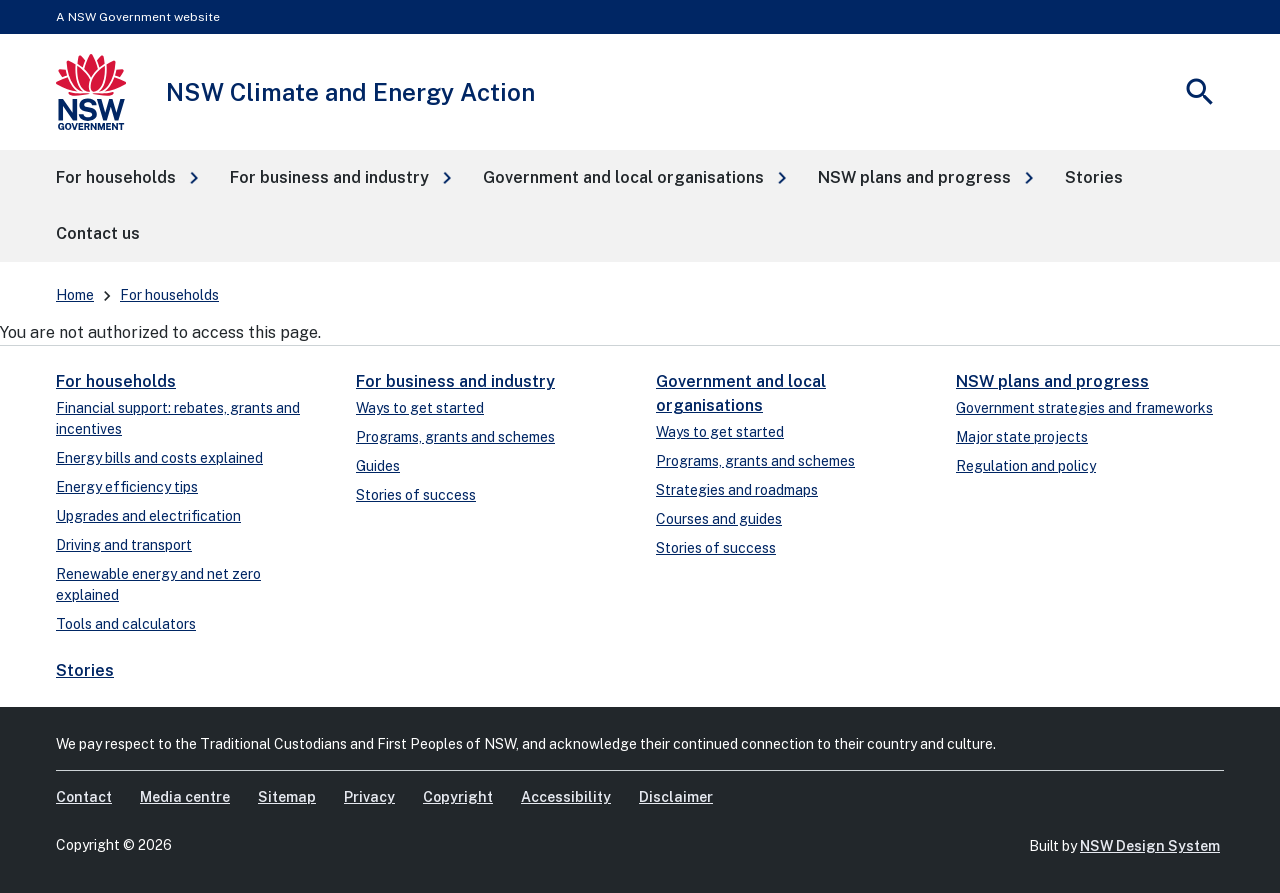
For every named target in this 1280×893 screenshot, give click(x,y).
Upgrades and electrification (148, 516)
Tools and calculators (126, 624)
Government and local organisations (741, 393)
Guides (378, 466)
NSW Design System (1150, 846)
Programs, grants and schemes (455, 437)
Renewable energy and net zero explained (158, 584)
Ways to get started (420, 408)
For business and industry (455, 381)
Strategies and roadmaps (737, 490)
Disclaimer (676, 797)
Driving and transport (124, 545)
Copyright (458, 797)
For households (169, 295)
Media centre (185, 797)
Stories (85, 670)
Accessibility (566, 797)
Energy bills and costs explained (159, 458)
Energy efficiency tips (127, 487)
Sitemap (287, 797)
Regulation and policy (1026, 466)
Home (75, 295)
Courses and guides (719, 519)
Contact (84, 797)
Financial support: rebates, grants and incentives (178, 418)
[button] (127, 178)
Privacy (369, 797)
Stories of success (416, 495)
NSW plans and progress (1052, 381)
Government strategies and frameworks (1084, 408)
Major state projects (1022, 437)
